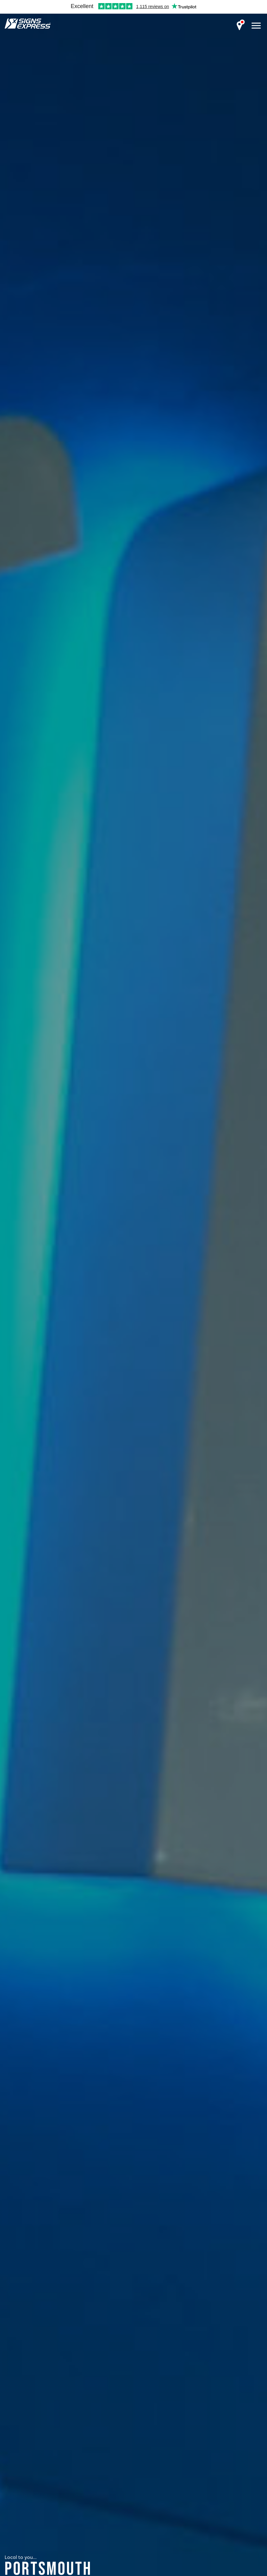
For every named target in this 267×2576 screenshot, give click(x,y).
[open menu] (256, 25)
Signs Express (28, 24)
